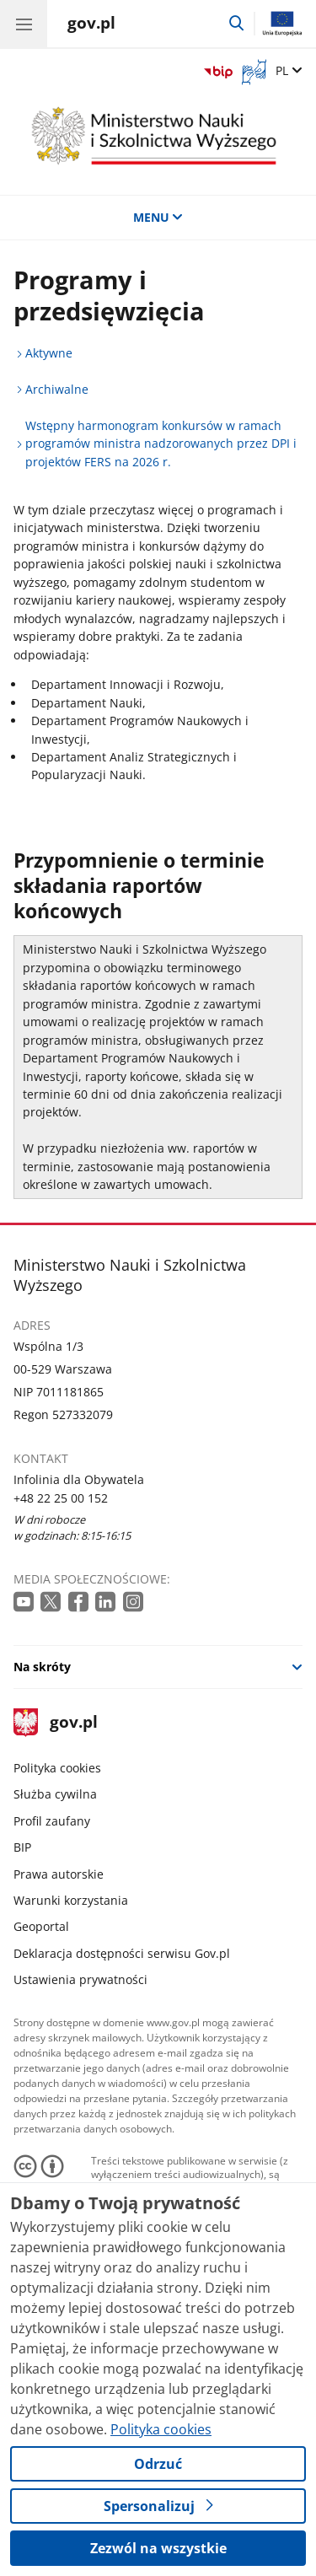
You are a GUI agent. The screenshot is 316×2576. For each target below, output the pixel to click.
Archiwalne (56, 389)
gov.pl (55, 1723)
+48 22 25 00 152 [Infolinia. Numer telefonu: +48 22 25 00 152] (60, 1498)
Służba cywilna (55, 1794)
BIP (22, 1847)
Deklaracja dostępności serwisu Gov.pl (121, 1953)
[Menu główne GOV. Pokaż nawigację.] (23, 23)
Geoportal (41, 1926)
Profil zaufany (51, 1821)
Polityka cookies (57, 1768)
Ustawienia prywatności (80, 1979)
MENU (158, 217)
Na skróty (42, 1667)
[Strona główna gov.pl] (91, 25)
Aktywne (48, 353)
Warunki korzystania (70, 1900)
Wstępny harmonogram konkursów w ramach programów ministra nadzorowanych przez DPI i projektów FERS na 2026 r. (161, 443)
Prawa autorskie (58, 1874)
